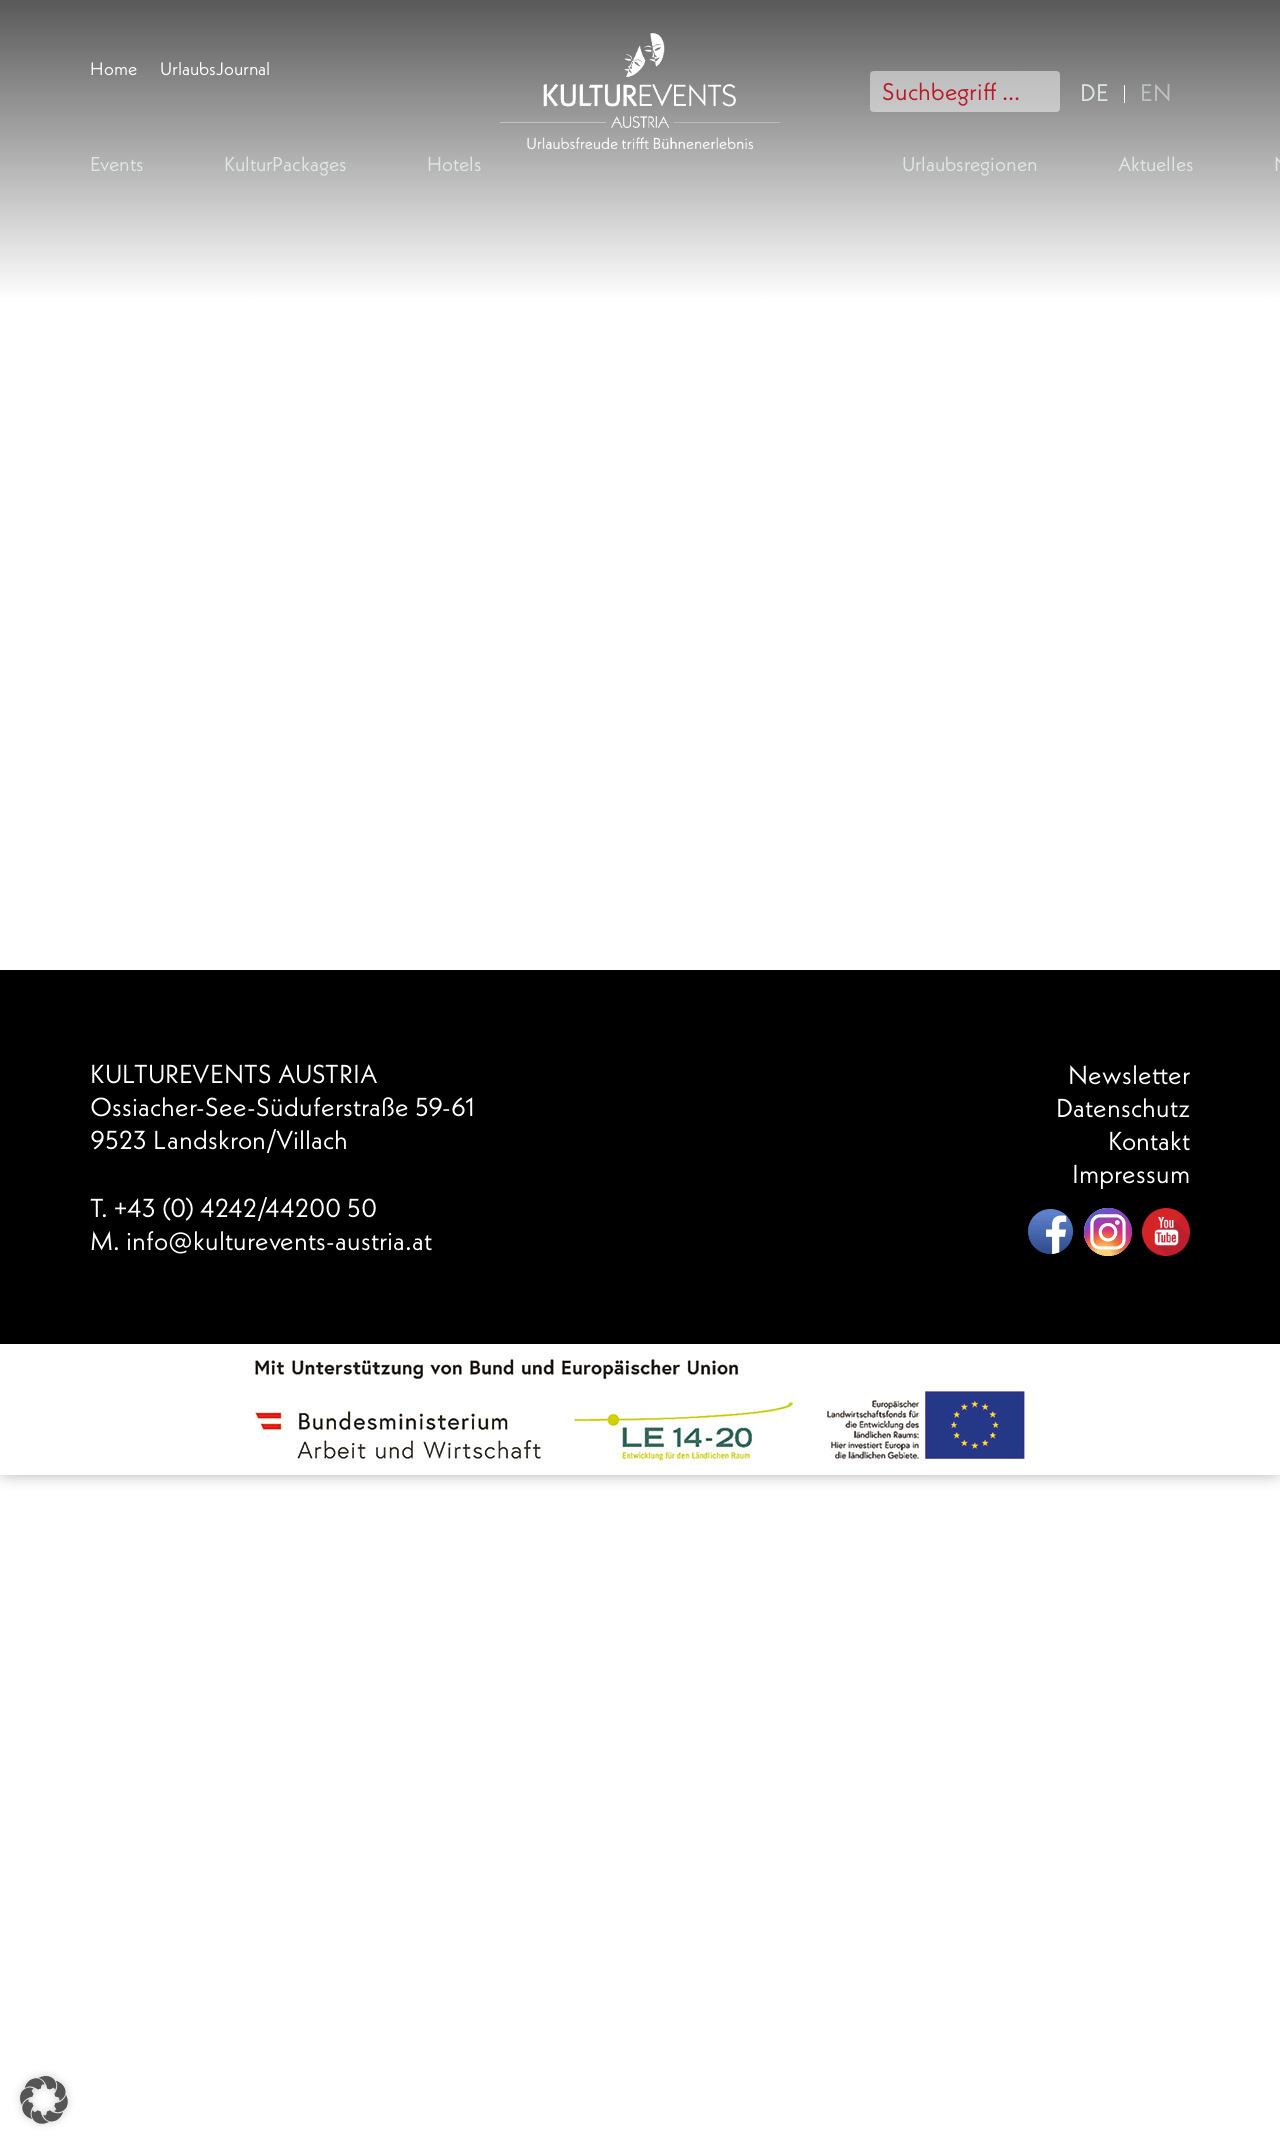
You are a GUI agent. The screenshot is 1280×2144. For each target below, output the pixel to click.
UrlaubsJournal (215, 68)
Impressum (1131, 1173)
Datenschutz (1123, 1107)
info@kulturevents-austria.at (279, 1240)
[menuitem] (1100, 90)
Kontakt (1149, 1140)
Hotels (454, 163)
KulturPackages (285, 163)
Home (113, 68)
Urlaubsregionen (970, 163)
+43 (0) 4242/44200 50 (245, 1207)
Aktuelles (1156, 163)
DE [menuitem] (1094, 92)
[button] (44, 2100)
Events (117, 163)
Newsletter (1129, 1074)
